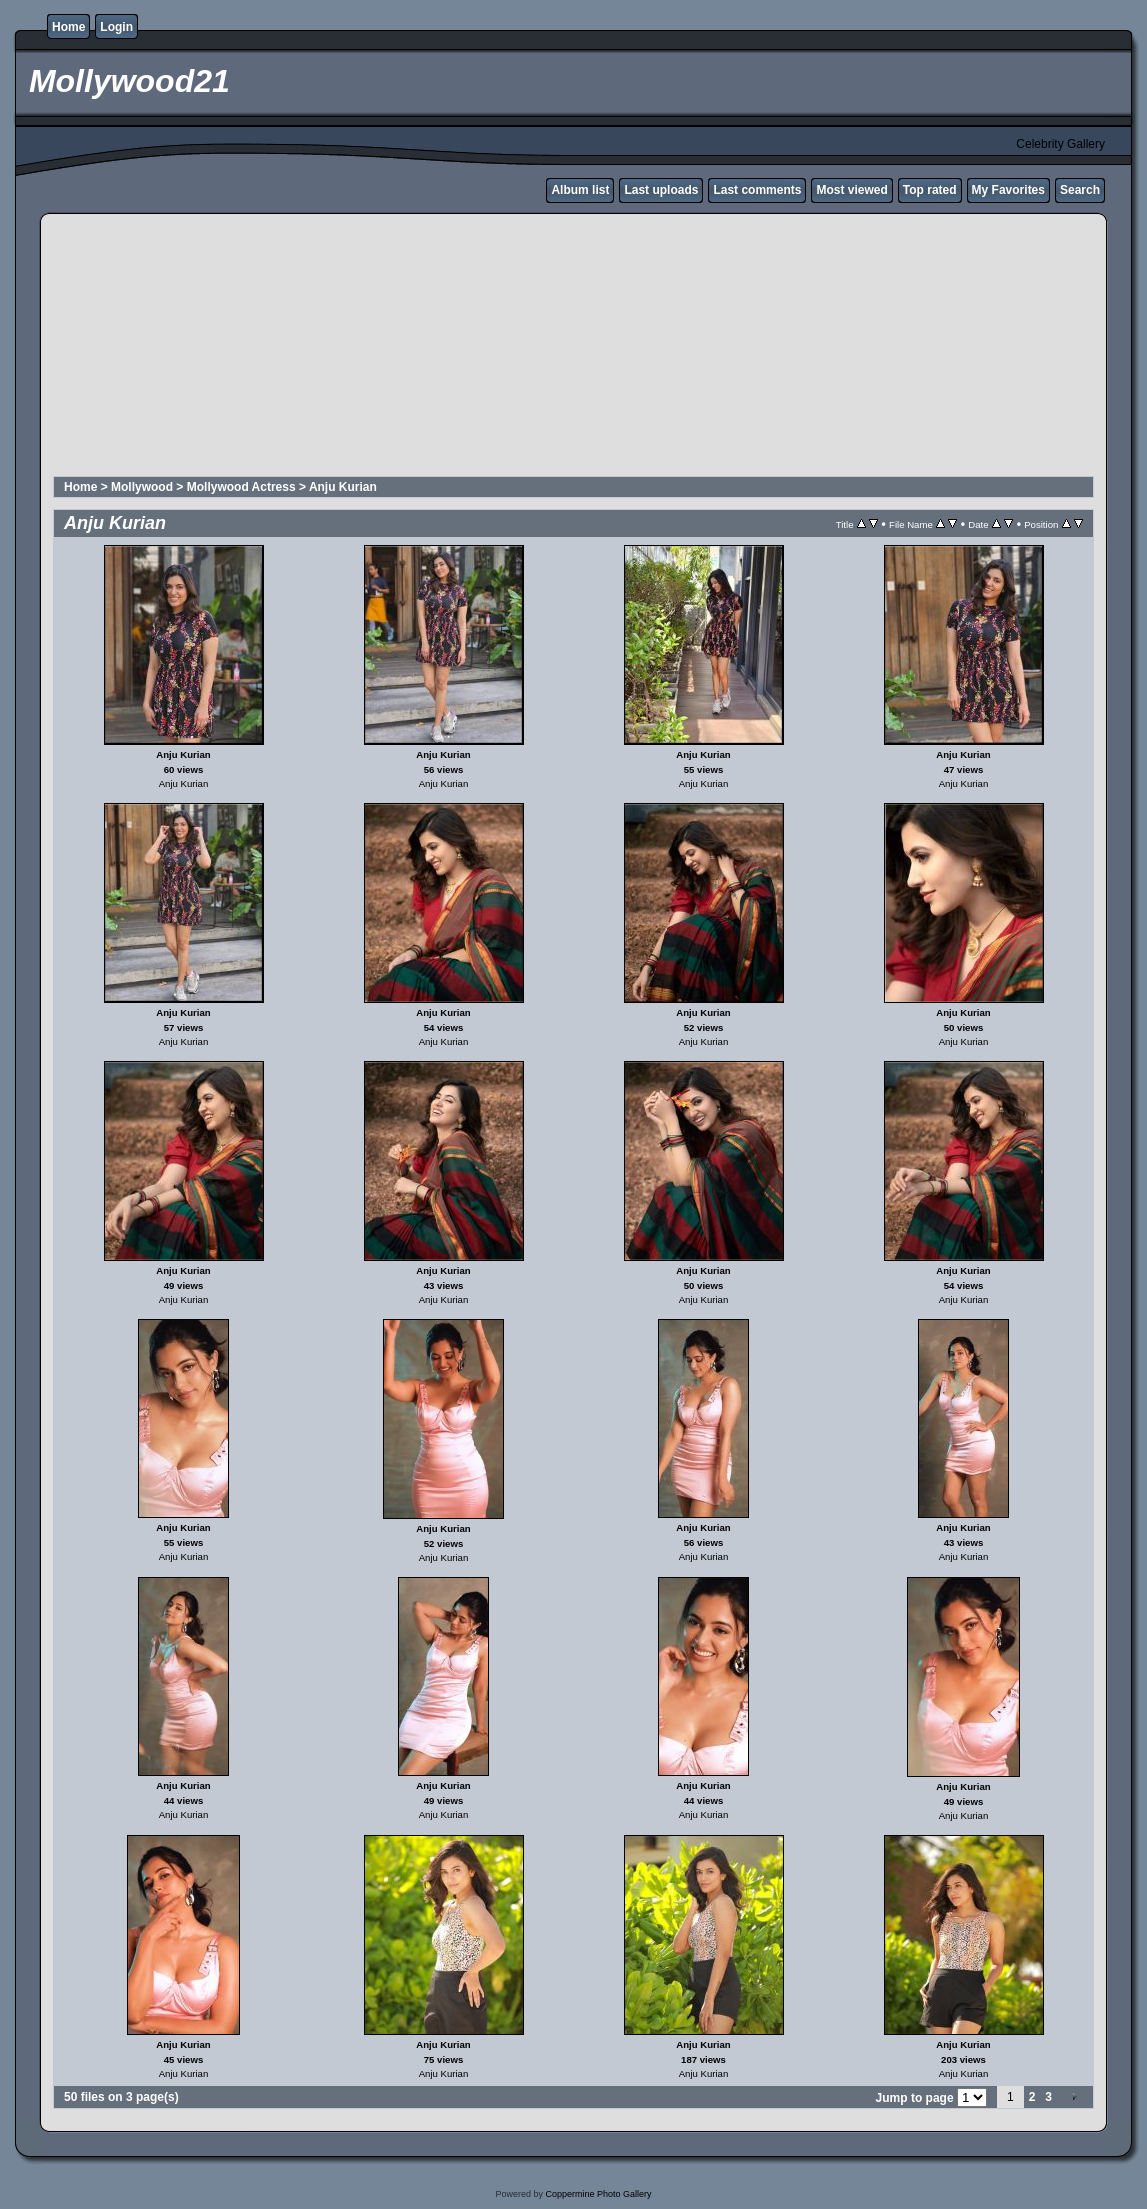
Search (1080, 190)
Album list (580, 190)
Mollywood (142, 487)
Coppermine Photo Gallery (598, 2194)
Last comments (757, 190)
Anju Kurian (343, 487)
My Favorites (1008, 190)
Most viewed (851, 190)
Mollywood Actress (241, 487)
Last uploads (661, 190)
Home (68, 27)
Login (116, 27)
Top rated (930, 190)
